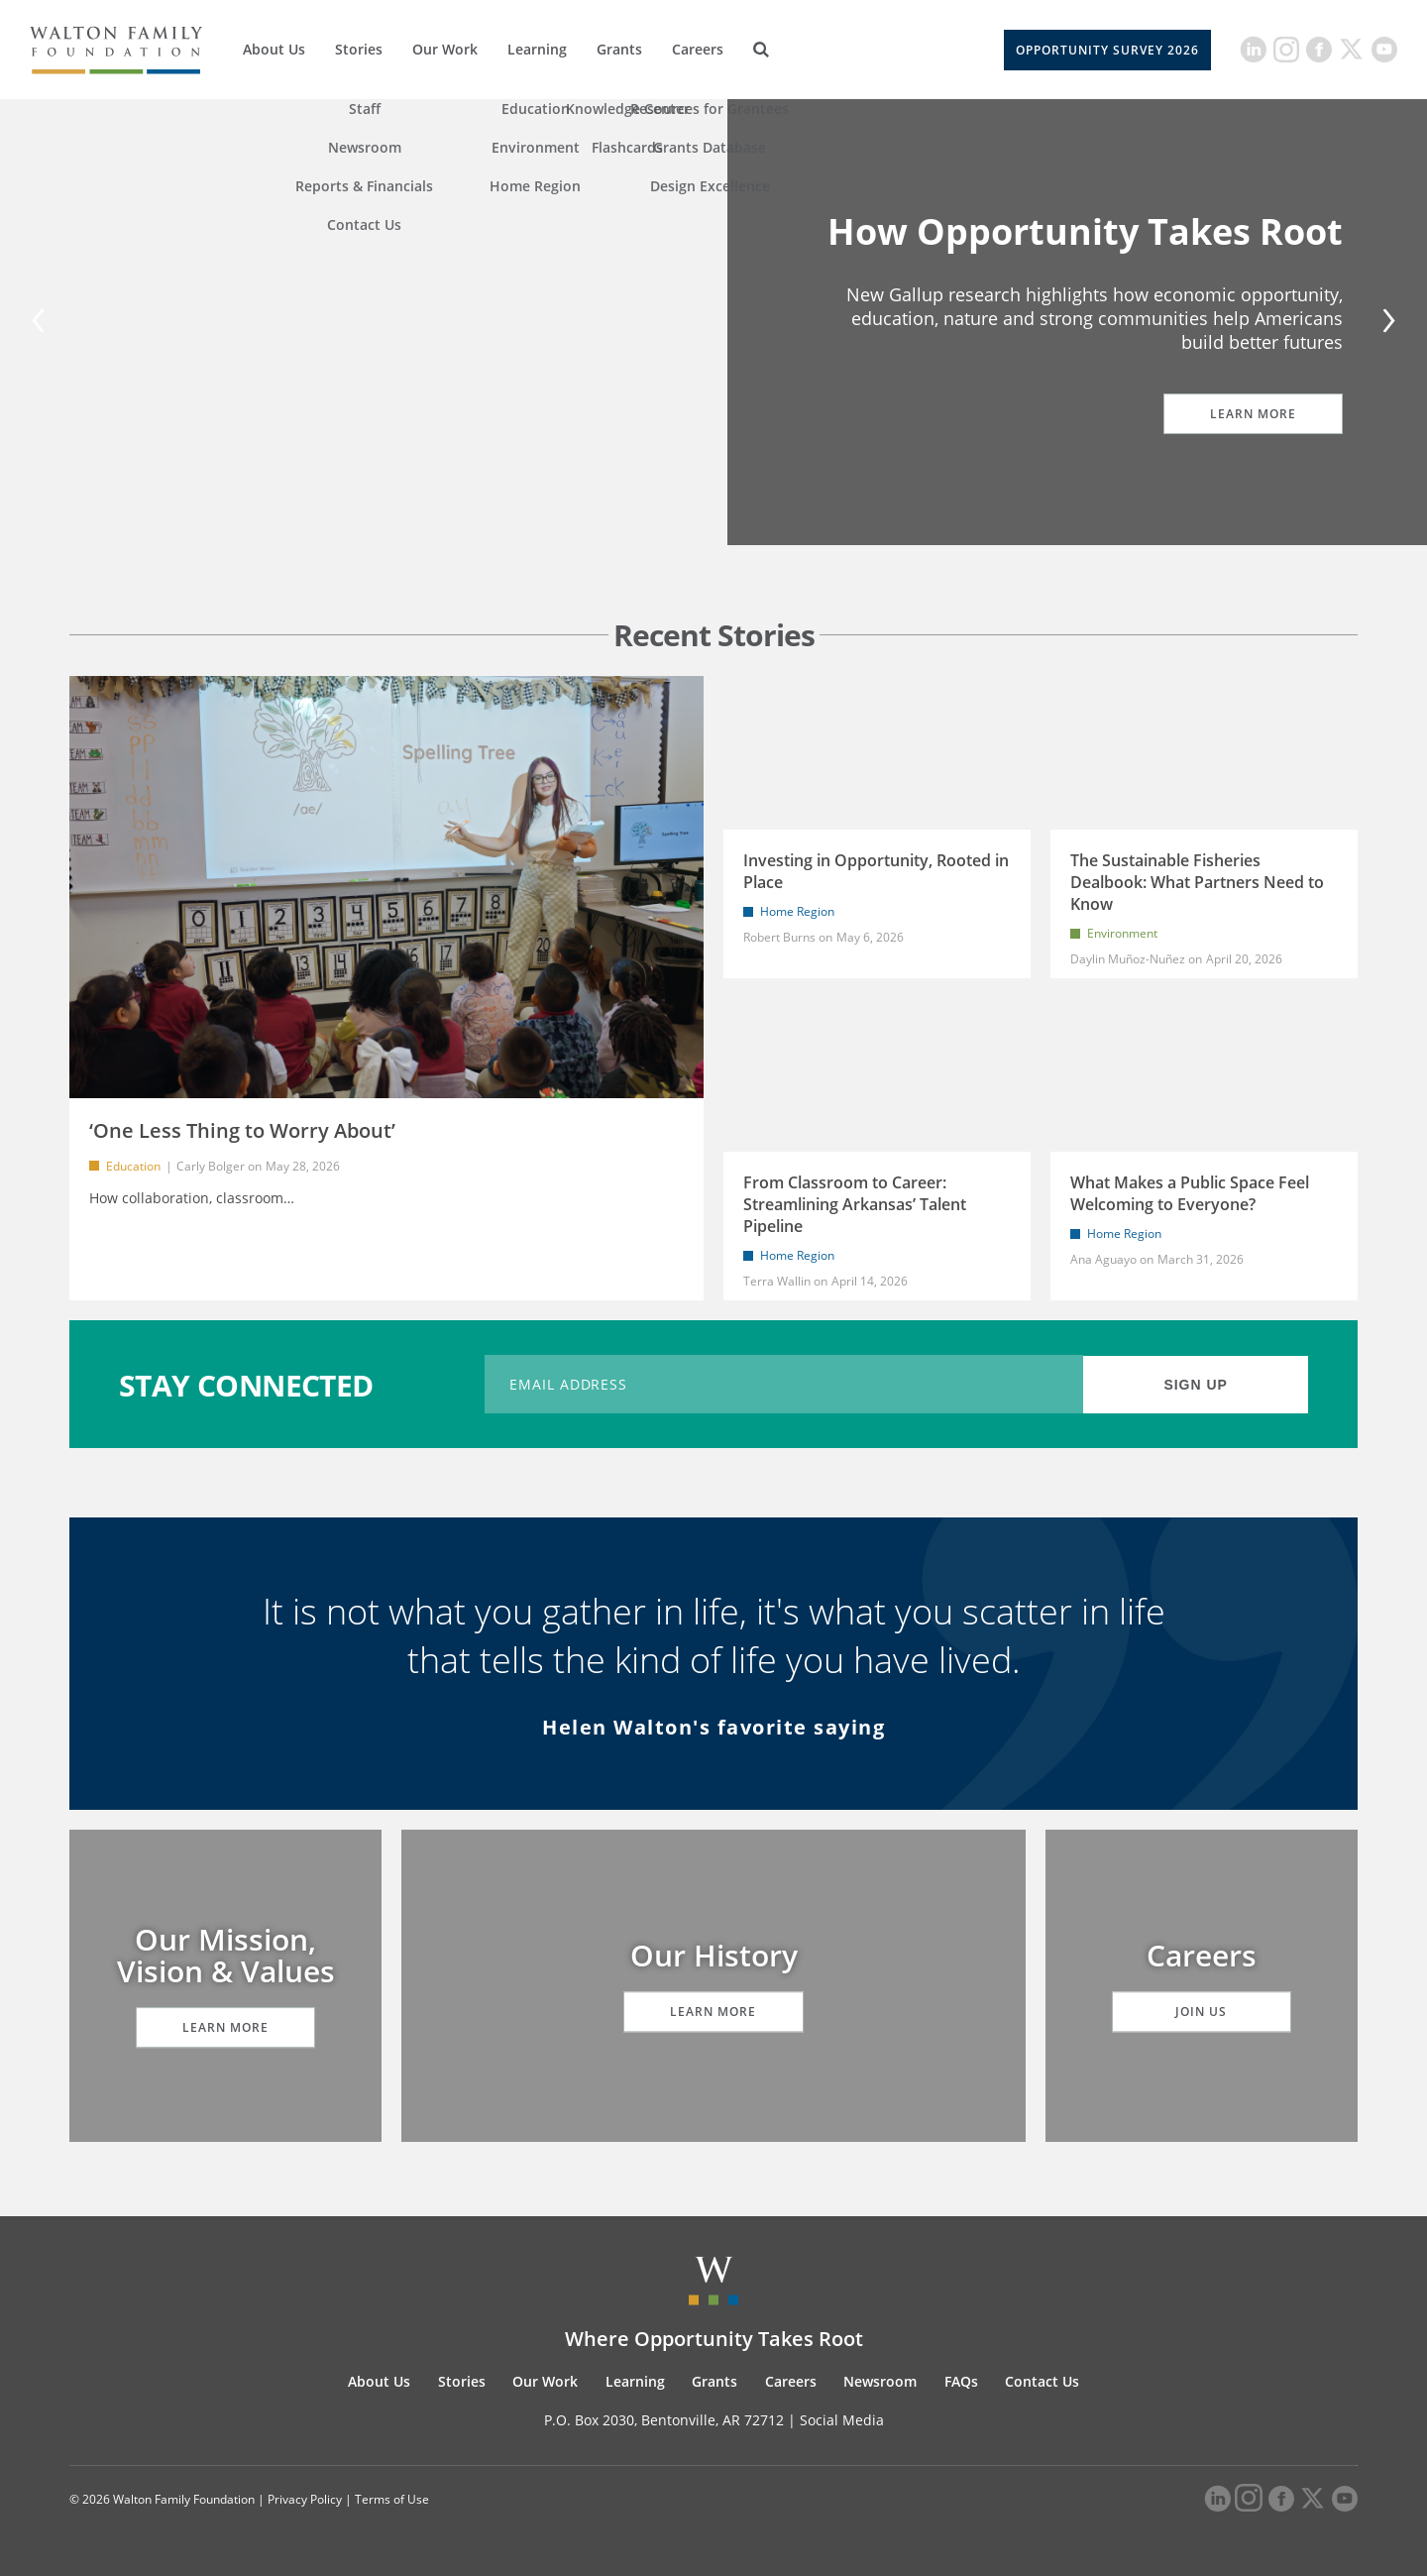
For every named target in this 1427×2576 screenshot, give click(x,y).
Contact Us (1042, 2381)
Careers (697, 49)
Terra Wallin (777, 1281)
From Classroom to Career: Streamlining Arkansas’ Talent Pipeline (854, 1204)
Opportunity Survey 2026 (1107, 50)
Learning (537, 49)
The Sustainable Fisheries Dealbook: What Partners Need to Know (1197, 882)
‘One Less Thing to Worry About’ (242, 1130)
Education (133, 1166)
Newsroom (880, 2381)
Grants (619, 49)
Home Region (797, 911)
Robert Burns (779, 937)
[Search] (761, 49)
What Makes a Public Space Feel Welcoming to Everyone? (1189, 1193)
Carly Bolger (210, 1166)
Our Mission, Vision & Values (226, 1955)
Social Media (842, 2419)
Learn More (1244, 413)
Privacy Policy (305, 2499)
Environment (1122, 933)
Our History (714, 1955)
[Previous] (42, 322)
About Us (274, 49)
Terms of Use (392, 2499)
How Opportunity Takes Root (1085, 231)
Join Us (1202, 2011)
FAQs (961, 2381)
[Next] (1385, 322)
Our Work (445, 49)
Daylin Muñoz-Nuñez (1129, 959)
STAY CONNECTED (246, 1384)
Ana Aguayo (1103, 1259)
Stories (359, 49)
